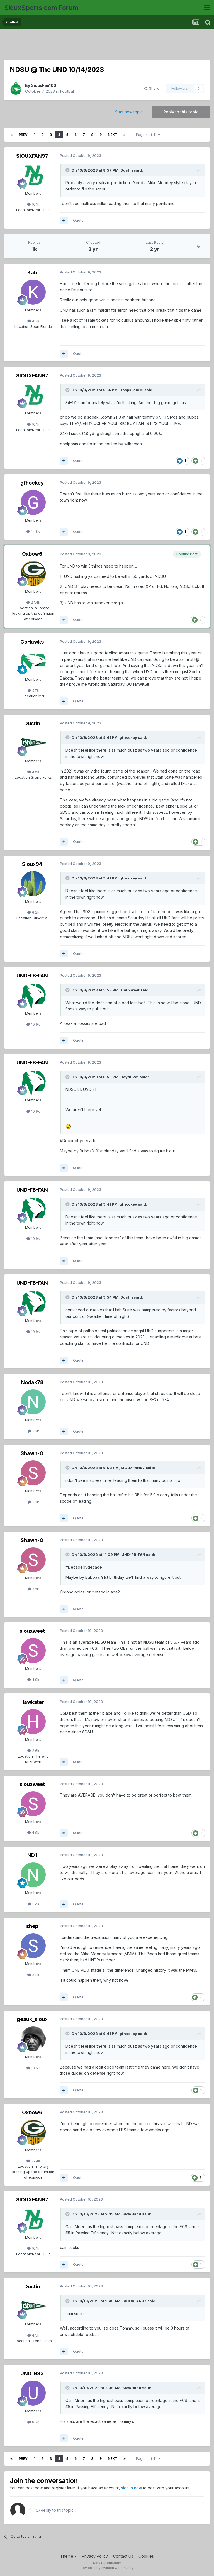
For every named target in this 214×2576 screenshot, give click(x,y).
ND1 (32, 1855)
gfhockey (32, 483)
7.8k (33, 1502)
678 (33, 690)
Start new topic (129, 111)
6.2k (33, 912)
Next (112, 135)
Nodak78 (32, 1382)
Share (151, 88)
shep (32, 1926)
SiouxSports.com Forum (41, 8)
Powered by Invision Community (107, 2568)
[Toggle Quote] (67, 170)
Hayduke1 (129, 1077)
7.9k (33, 1431)
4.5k (33, 771)
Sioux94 (32, 864)
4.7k (33, 321)
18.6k (33, 2068)
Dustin (126, 170)
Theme (68, 2556)
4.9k (33, 1679)
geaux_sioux (32, 2019)
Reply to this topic (180, 111)
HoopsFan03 (132, 390)
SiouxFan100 (43, 85)
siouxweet (130, 990)
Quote (78, 220)
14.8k (33, 531)
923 (33, 1904)
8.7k (33, 2422)
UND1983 (32, 2373)
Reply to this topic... (56, 2510)
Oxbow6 (32, 554)
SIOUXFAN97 (32, 156)
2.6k (33, 1750)
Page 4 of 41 (148, 135)
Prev (23, 135)
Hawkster (32, 1702)
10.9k (33, 1024)
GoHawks (32, 642)
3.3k (33, 1975)
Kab (32, 272)
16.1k (33, 204)
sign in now (131, 2487)
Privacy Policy (95, 2556)
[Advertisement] (107, 45)
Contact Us (123, 2556)
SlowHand (131, 2214)
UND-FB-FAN (32, 976)
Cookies (146, 2556)
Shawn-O (32, 1453)
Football (67, 91)
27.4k (33, 602)
